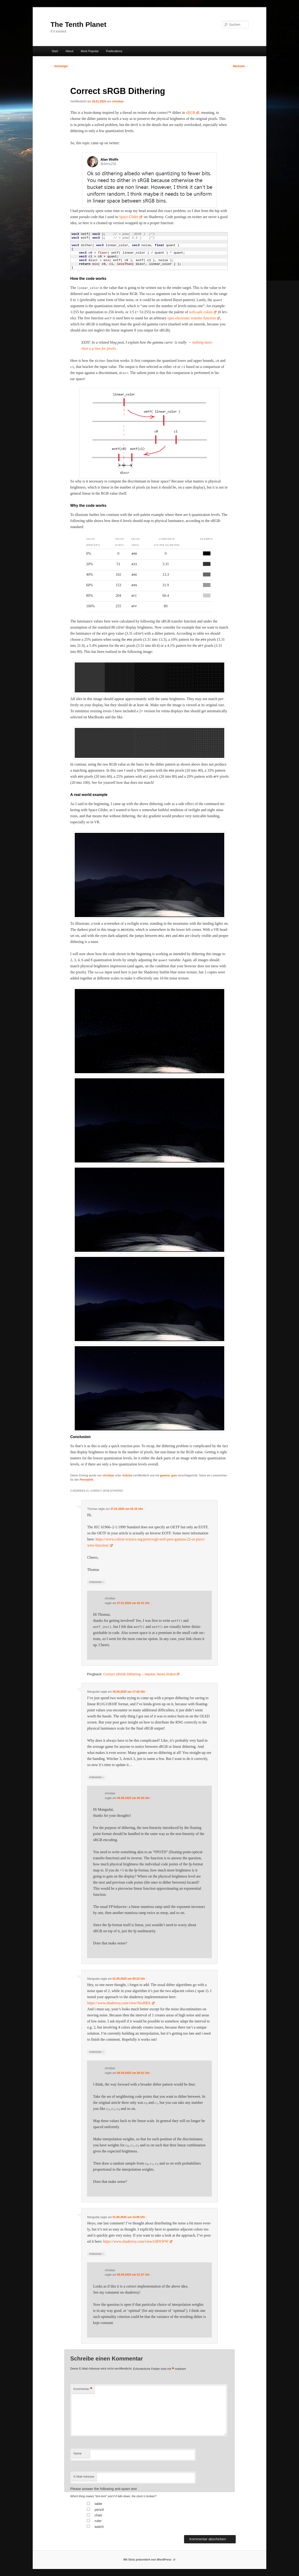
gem (174, 1475)
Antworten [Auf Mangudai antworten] (96, 1777)
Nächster (241, 66)
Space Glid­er (131, 217)
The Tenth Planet (78, 24)
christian (118, 101)
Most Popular (90, 51)
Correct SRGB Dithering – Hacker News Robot (141, 1674)
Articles (127, 1475)
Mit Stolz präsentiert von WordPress (149, 2559)
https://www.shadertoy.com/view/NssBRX (121, 2003)
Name (78, 2453)
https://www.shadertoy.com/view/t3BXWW (138, 2241)
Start (55, 51)
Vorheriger (59, 66)
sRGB (192, 113)
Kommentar (83, 2389)
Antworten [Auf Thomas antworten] (96, 1582)
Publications (114, 51)
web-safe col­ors (203, 312)
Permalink (86, 1479)
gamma (165, 1475)
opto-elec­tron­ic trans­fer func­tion (193, 318)
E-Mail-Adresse (84, 2476)
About (69, 51)
